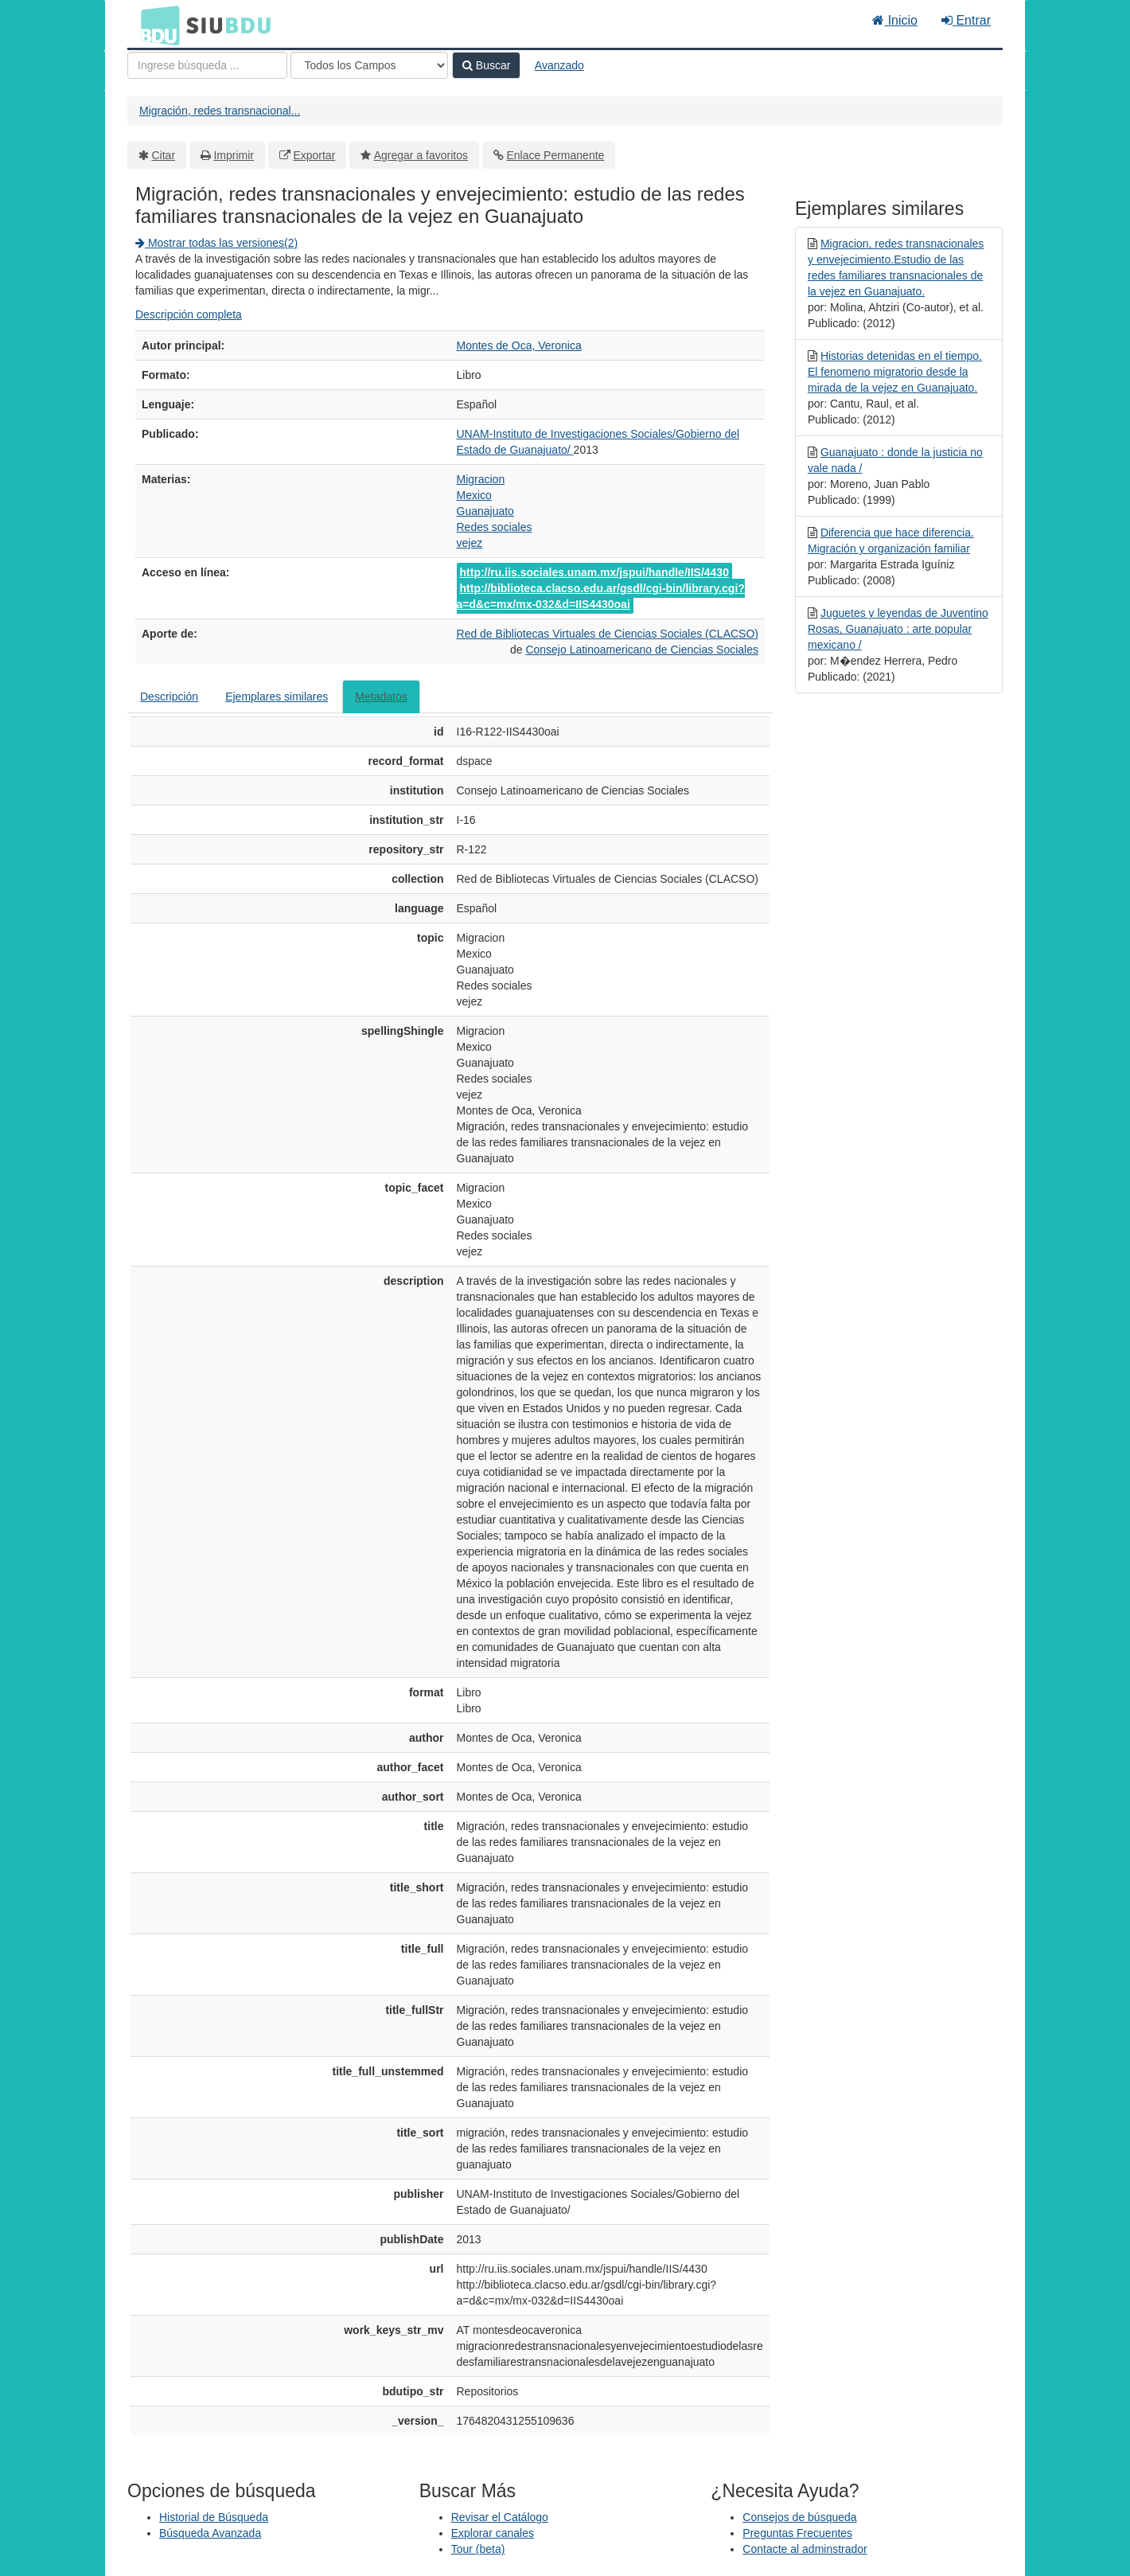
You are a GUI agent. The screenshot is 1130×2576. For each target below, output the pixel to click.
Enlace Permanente (555, 155)
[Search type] (369, 65)
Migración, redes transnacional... (219, 110)
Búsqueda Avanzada (210, 2533)
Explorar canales (492, 2533)
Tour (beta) (478, 2549)
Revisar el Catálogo (499, 2517)
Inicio (895, 20)
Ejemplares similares (276, 696)
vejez (470, 543)
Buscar (486, 65)
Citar (164, 155)
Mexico (474, 495)
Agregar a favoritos (421, 155)
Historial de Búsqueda (213, 2517)
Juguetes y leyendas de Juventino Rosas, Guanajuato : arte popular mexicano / (898, 629)
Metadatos (381, 696)
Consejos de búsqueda (799, 2517)
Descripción (169, 696)
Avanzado (559, 65)
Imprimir (233, 155)
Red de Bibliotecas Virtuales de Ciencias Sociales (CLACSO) (607, 633)
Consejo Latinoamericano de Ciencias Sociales (641, 649)
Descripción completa (188, 314)
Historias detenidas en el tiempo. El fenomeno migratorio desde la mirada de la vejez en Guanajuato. (895, 371)
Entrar (966, 20)
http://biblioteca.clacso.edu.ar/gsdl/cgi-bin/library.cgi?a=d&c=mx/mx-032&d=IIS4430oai (601, 596)
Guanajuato (485, 511)
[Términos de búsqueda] (207, 65)
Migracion (481, 479)
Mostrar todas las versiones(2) (216, 242)
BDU (156, 24)
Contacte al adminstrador (804, 2549)
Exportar (314, 155)
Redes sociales (494, 527)
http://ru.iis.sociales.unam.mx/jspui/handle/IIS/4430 (594, 572)
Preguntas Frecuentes (797, 2533)
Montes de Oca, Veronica (519, 345)
